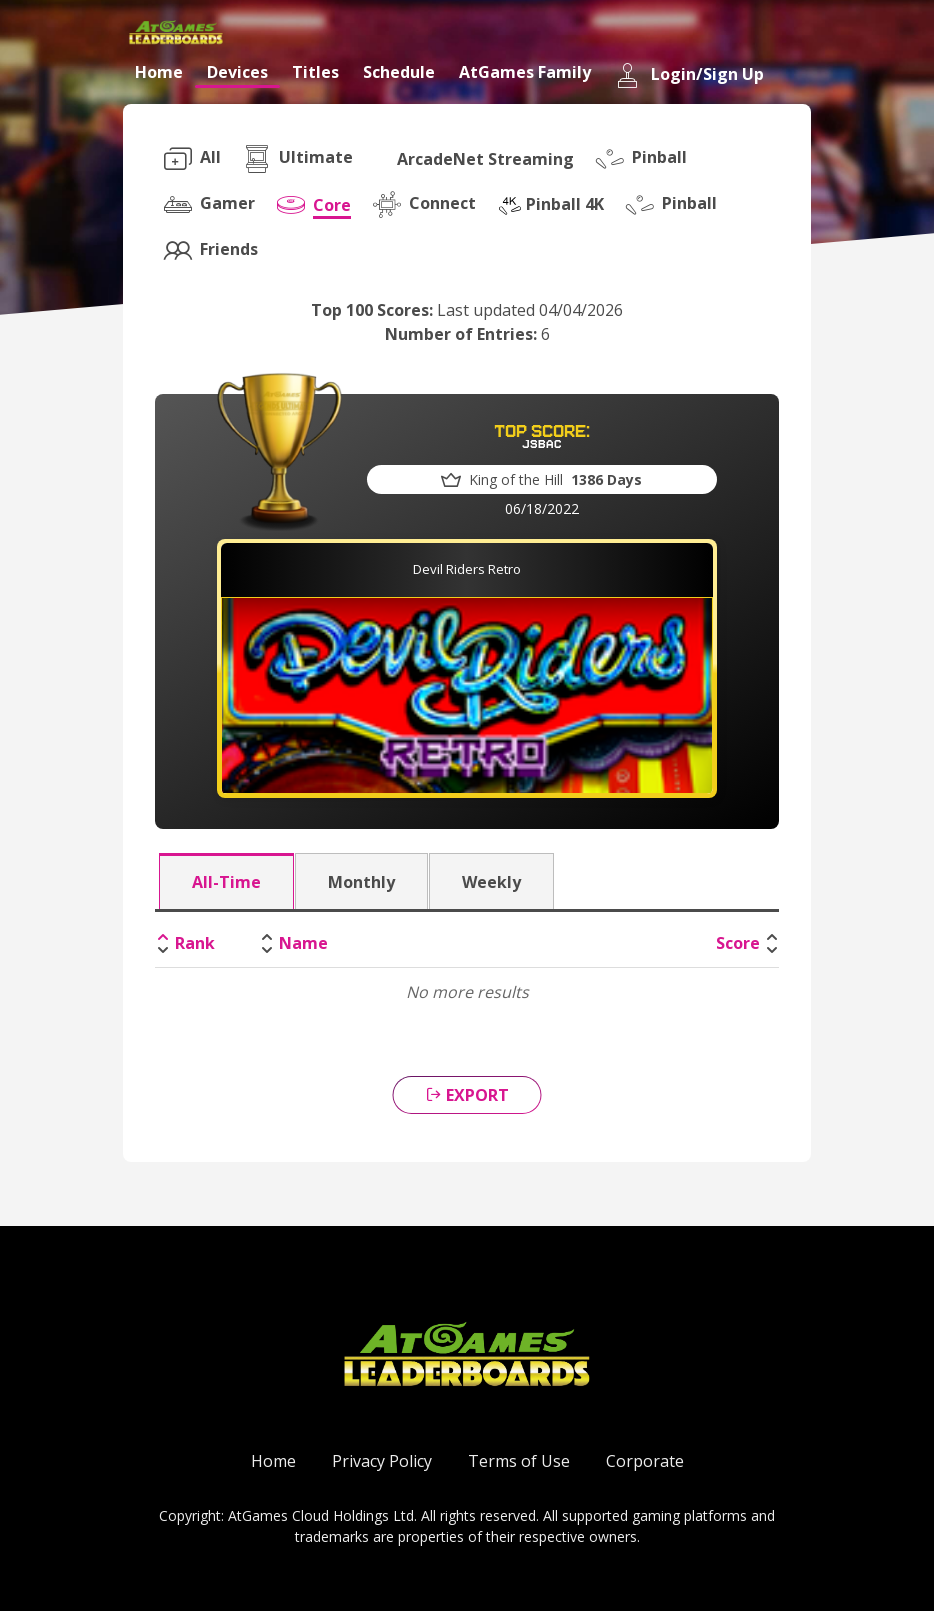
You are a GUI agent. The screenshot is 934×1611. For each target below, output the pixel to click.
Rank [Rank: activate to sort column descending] (195, 943)
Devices (237, 72)
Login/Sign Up (689, 75)
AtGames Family (525, 72)
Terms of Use (519, 1461)
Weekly (491, 882)
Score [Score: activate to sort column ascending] (738, 943)
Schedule (399, 72)
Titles (315, 72)
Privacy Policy (382, 1461)
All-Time (226, 882)
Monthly (361, 882)
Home (159, 72)
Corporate (645, 1461)
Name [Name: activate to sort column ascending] (303, 943)
